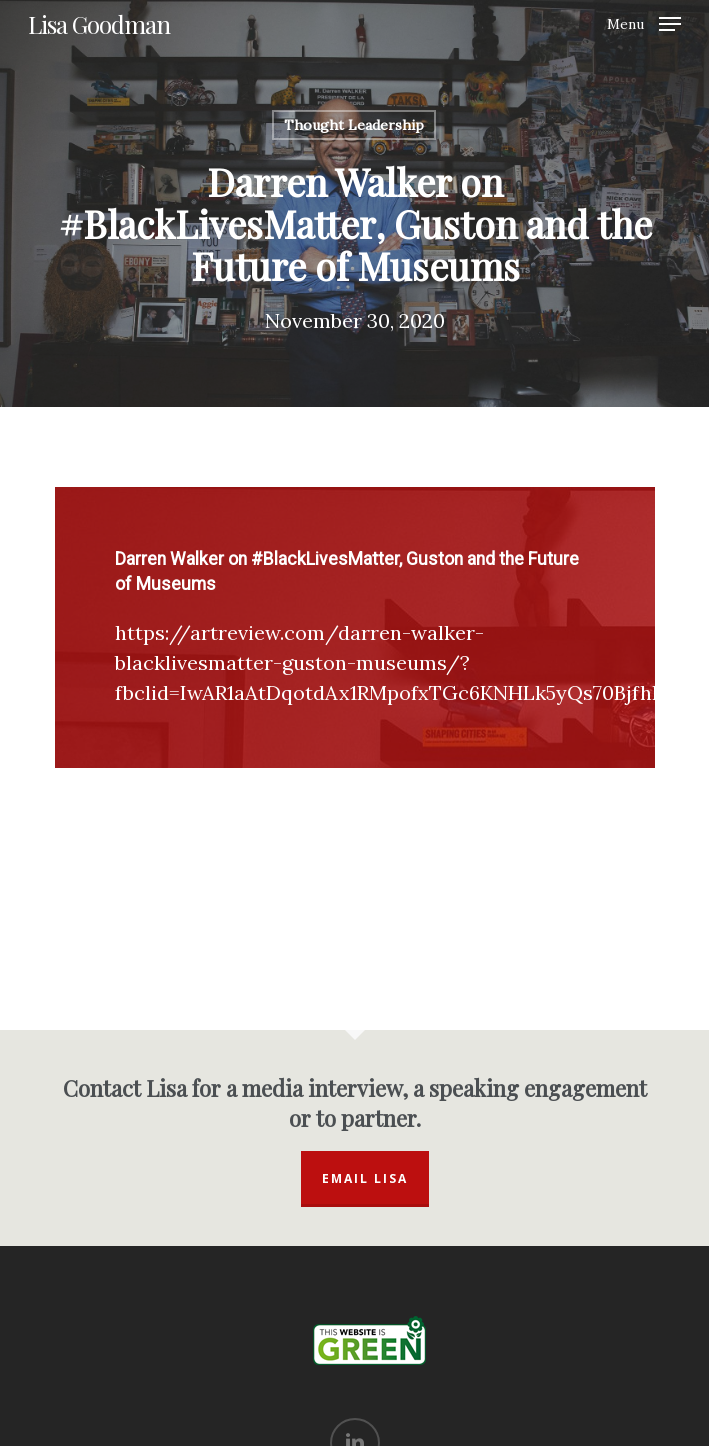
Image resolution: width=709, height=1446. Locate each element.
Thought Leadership (354, 125)
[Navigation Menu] (644, 22)
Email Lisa (365, 1178)
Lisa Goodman (99, 24)
